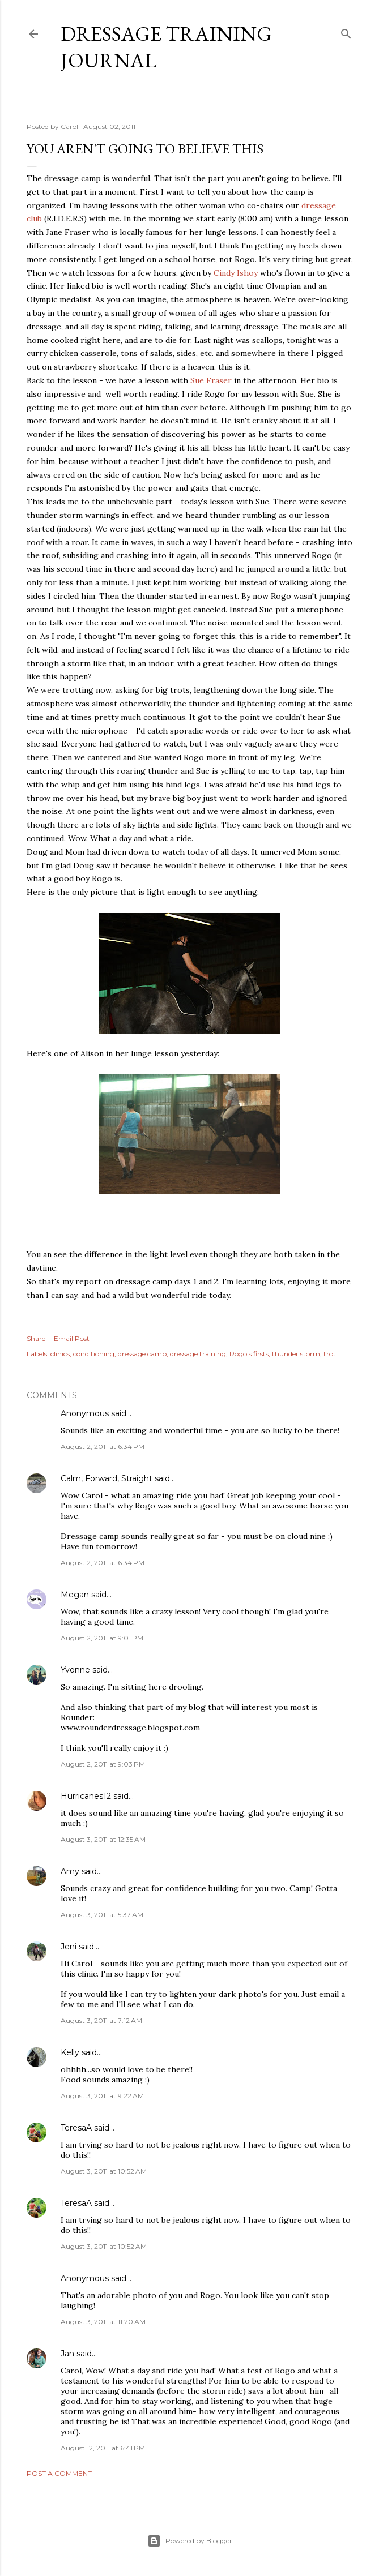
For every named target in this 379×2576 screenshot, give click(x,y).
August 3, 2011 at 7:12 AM (101, 2020)
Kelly (70, 2052)
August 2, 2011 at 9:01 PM (102, 1638)
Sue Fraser (211, 380)
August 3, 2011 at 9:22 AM (102, 2095)
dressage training (198, 1353)
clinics (60, 1353)
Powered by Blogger (189, 2541)
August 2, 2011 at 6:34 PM (102, 1446)
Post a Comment (59, 2473)
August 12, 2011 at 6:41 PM (103, 2448)
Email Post (72, 1338)
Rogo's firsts (249, 1353)
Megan (75, 1594)
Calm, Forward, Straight (106, 1478)
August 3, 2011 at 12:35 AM (103, 1839)
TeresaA (76, 2128)
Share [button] (36, 1338)
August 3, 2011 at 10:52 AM (104, 2171)
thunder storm (296, 1353)
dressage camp (142, 1353)
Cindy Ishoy (236, 273)
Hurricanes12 (86, 1796)
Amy (70, 1871)
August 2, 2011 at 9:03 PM (103, 1764)
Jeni (68, 1946)
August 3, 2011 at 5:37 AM (102, 1914)
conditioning (93, 1353)
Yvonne (75, 1670)
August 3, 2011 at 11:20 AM (103, 2321)
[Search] (346, 31)
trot (329, 1353)
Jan (67, 2353)
